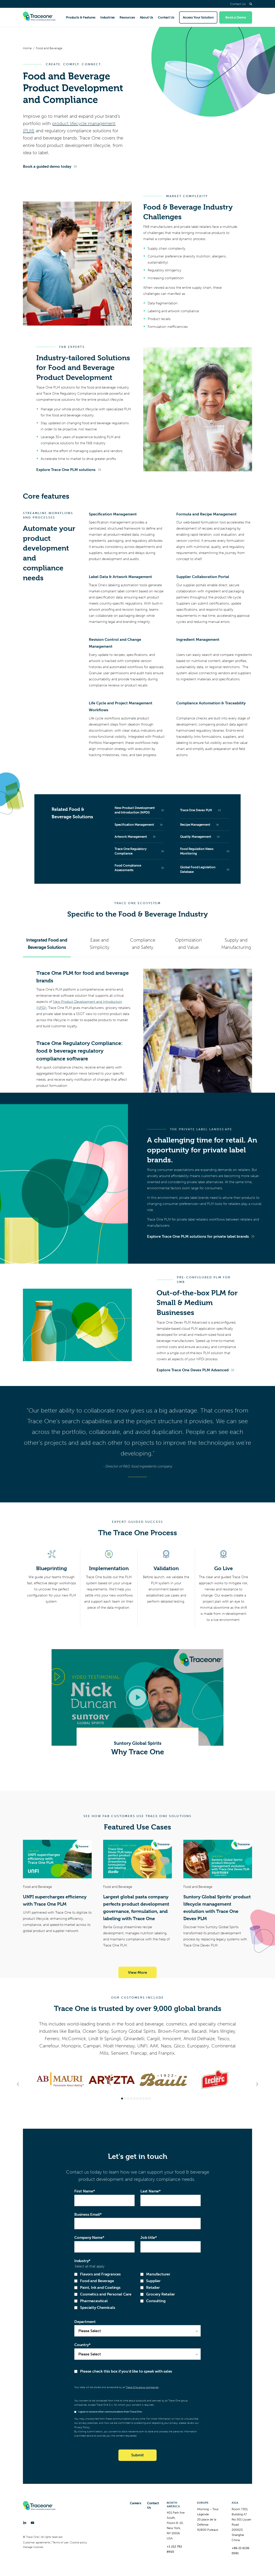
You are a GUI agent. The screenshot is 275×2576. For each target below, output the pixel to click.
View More (137, 1972)
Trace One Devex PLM (196, 810)
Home (27, 48)
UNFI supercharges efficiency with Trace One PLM (55, 1900)
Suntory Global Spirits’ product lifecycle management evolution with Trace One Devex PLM (217, 1907)
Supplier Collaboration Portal (203, 576)
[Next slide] (257, 2084)
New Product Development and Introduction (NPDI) (135, 810)
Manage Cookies (33, 2547)
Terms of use (60, 2542)
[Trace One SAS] (39, 17)
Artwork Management (131, 837)
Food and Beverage (49, 48)
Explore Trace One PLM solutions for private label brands (198, 1236)
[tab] (47, 944)
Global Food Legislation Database (197, 869)
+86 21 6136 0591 (240, 2550)
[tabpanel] (137, 1031)
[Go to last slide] (18, 2084)
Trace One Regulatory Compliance (131, 851)
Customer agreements (37, 2542)
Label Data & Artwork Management (121, 576)
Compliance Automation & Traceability (211, 703)
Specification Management (113, 514)
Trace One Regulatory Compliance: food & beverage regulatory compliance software (79, 1051)
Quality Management (195, 837)
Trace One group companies (142, 2387)
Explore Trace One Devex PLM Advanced (193, 1370)
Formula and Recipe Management (207, 514)
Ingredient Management (198, 639)
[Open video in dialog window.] (137, 1697)
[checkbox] (137, 2291)
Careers (135, 2503)
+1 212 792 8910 (174, 2549)
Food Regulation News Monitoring (197, 851)
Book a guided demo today (47, 166)
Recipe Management (195, 824)
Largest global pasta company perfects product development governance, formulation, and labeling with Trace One (136, 1907)
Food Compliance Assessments (128, 868)
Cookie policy (78, 2542)
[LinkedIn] (24, 2522)
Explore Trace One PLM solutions (65, 469)
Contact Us (238, 4)
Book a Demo (235, 17)
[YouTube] (32, 2522)
